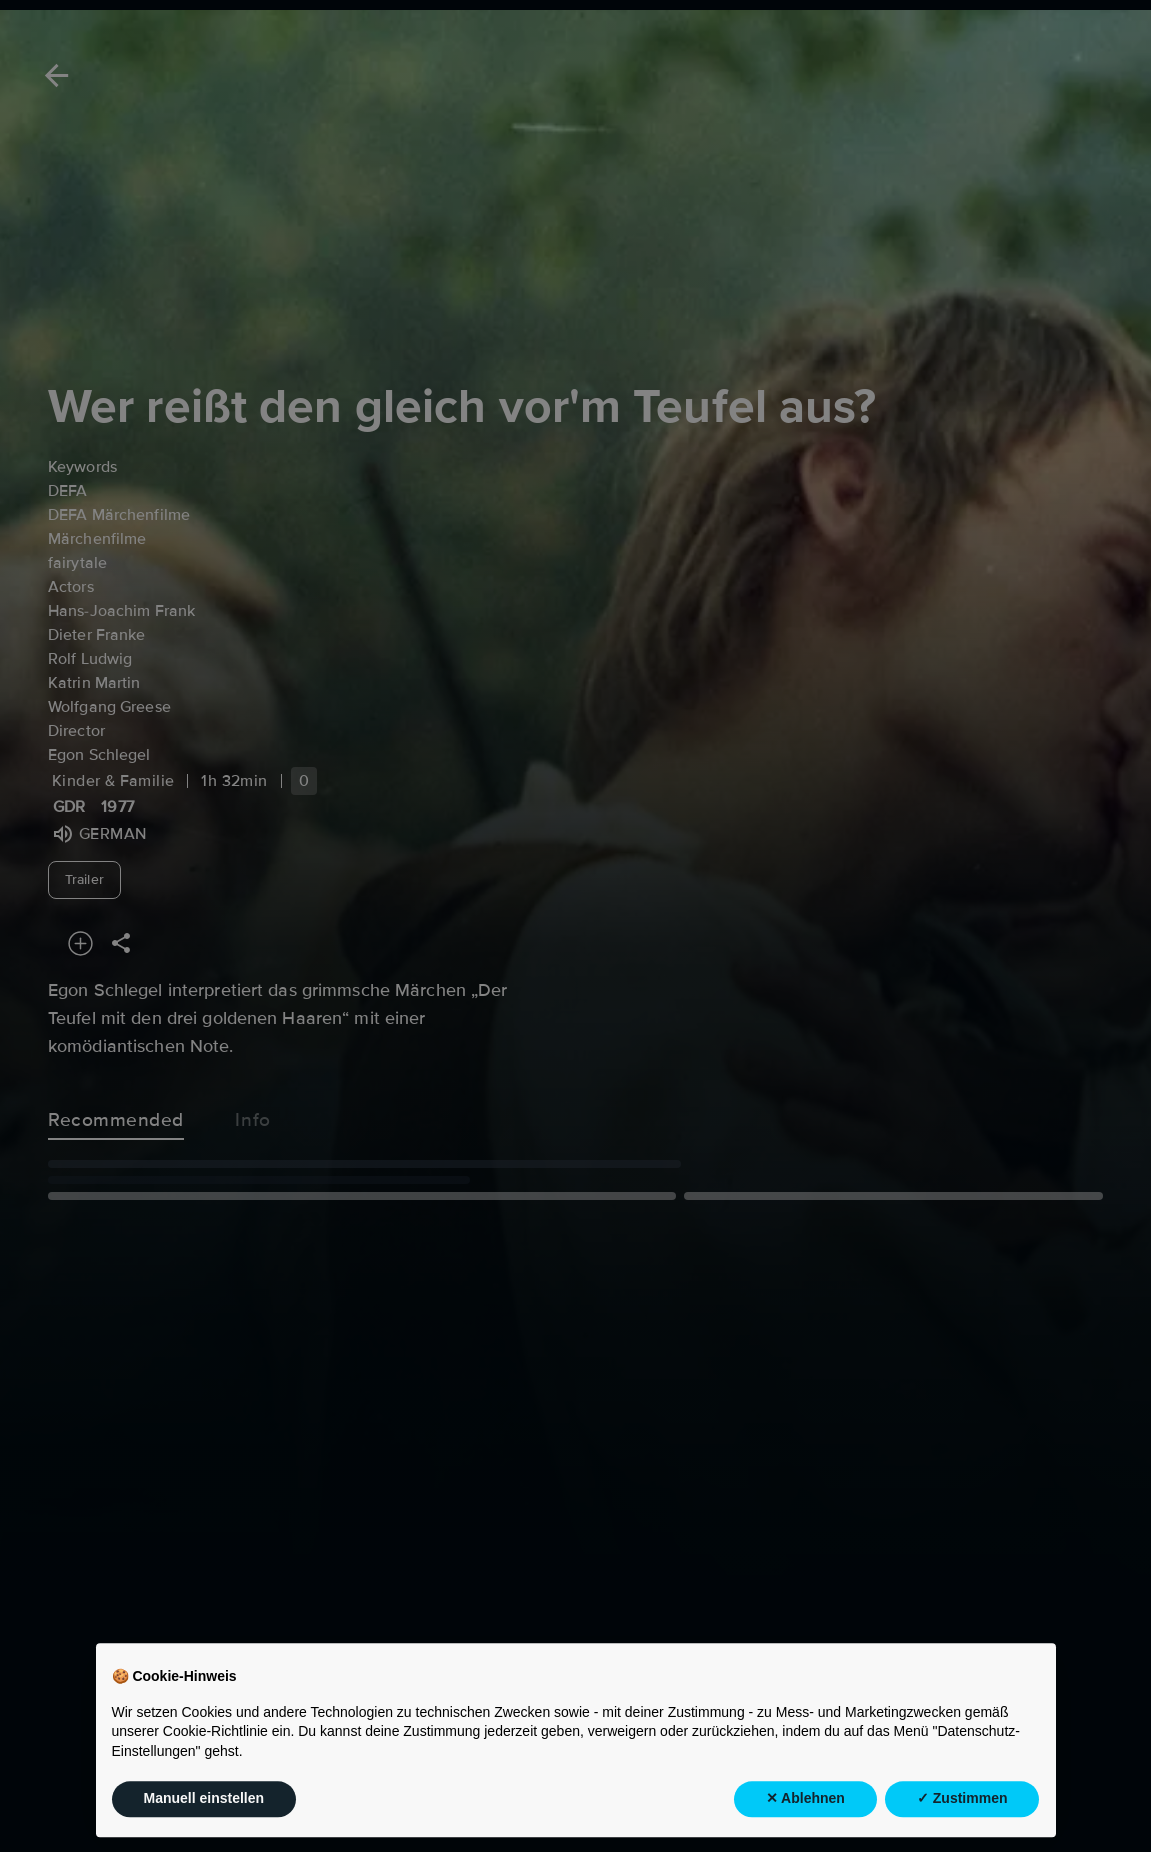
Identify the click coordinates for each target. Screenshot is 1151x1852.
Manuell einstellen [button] (204, 1818)
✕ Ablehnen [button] (805, 1818)
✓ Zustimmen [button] (962, 1818)
